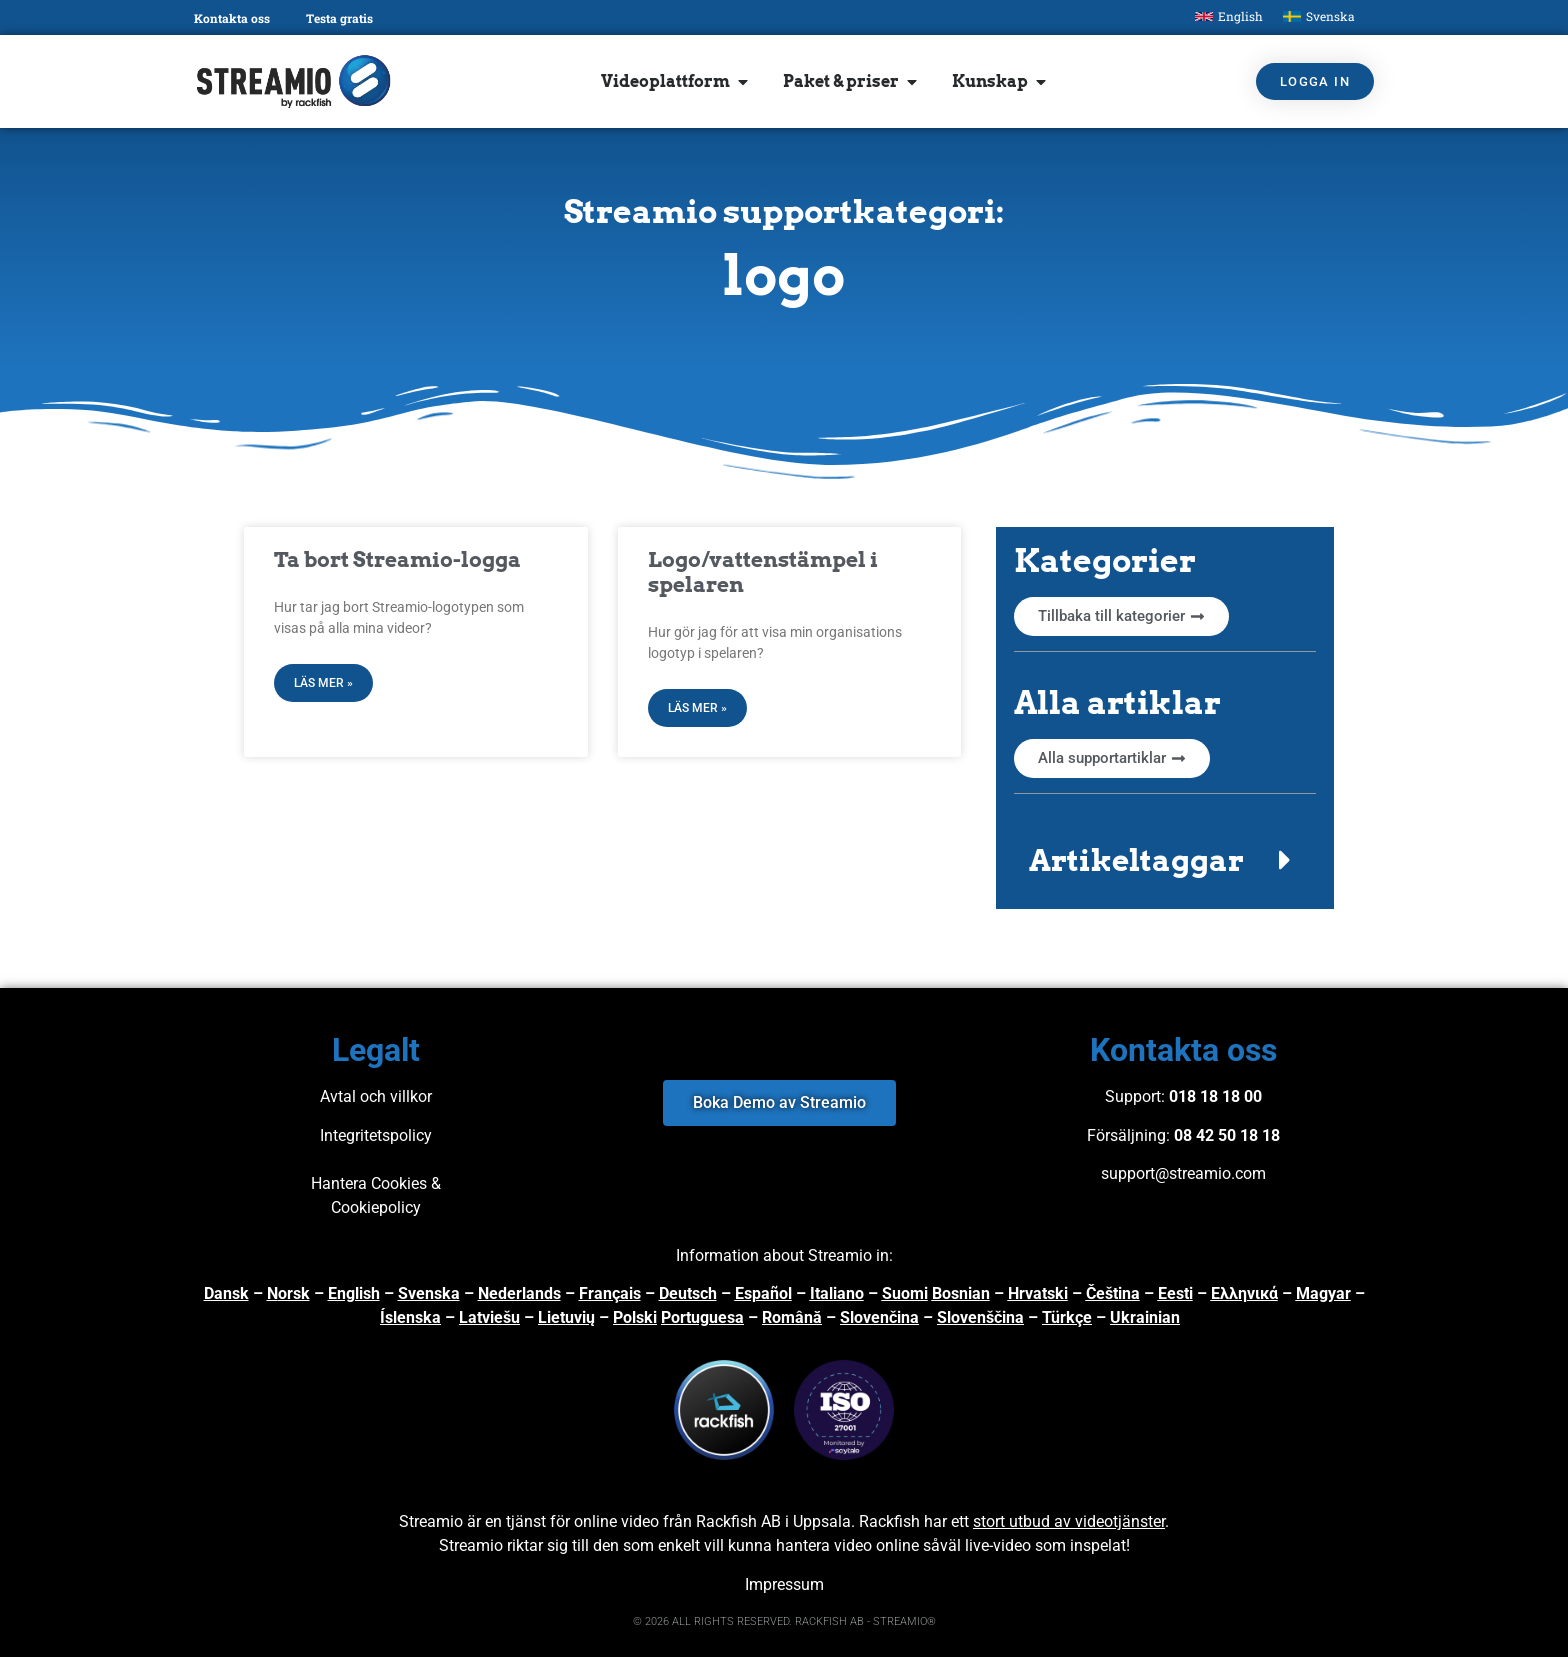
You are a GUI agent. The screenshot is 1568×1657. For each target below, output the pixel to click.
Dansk (226, 1293)
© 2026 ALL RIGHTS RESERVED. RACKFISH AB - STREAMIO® (784, 1621)
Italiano (837, 1293)
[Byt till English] (1229, 16)
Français (610, 1293)
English (354, 1293)
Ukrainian (1145, 1317)
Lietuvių (566, 1317)
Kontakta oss (232, 18)
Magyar (1323, 1293)
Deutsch (688, 1293)
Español (763, 1293)
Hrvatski (1038, 1293)
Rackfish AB (738, 1521)
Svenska (429, 1293)
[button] (1165, 860)
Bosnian (961, 1293)
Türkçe (1067, 1317)
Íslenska (410, 1317)
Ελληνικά (1244, 1293)
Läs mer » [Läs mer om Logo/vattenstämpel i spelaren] (697, 708)
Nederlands (519, 1293)
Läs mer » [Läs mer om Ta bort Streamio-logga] (323, 683)
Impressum (784, 1584)
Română (792, 1317)
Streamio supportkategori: (784, 211)
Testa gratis (339, 18)
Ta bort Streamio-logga (397, 559)
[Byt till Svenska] (1319, 16)
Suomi (905, 1293)
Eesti (1175, 1293)
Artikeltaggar (1136, 860)
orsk (294, 1293)
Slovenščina (980, 1317)
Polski (635, 1317)
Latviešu (489, 1317)
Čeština (1113, 1293)
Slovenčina (879, 1317)
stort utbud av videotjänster (1069, 1521)
